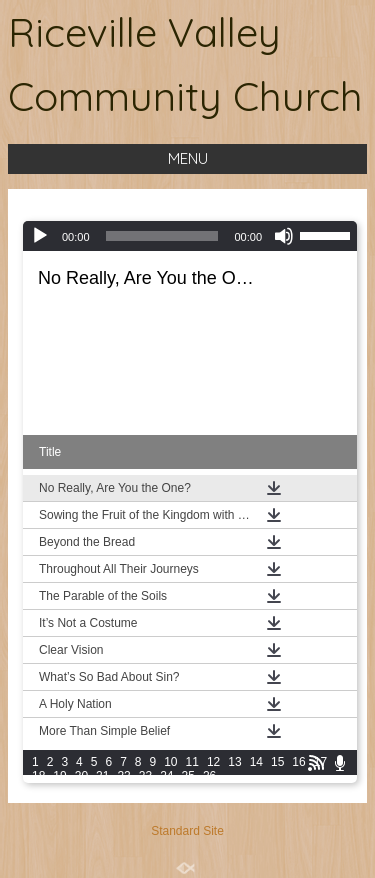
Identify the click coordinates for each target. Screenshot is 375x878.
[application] (190, 236)
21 (102, 776)
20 (81, 776)
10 (170, 762)
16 (298, 762)
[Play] (40, 236)
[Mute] (284, 236)
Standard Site (187, 831)
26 (209, 776)
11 (192, 762)
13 (234, 762)
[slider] (162, 236)
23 (145, 776)
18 (38, 776)
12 (213, 762)
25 (188, 776)
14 (256, 762)
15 (277, 762)
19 (59, 776)
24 (166, 776)
